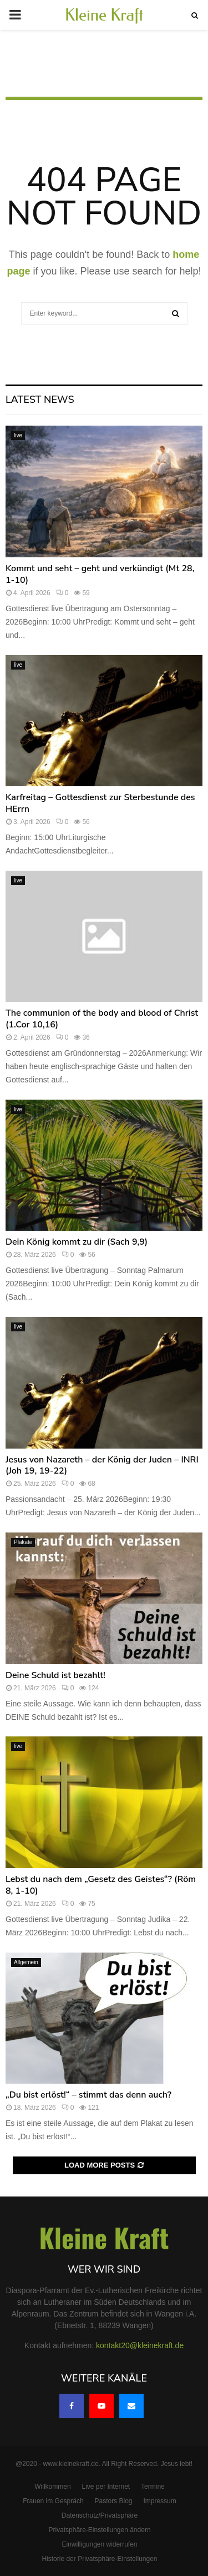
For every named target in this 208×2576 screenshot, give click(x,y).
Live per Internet (106, 2486)
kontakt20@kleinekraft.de (140, 2345)
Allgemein (26, 1962)
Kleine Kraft (104, 15)
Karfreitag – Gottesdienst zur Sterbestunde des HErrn (100, 803)
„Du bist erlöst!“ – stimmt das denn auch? (88, 2095)
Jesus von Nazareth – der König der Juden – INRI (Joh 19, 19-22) (102, 1465)
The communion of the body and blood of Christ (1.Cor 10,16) (102, 1019)
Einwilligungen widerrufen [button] (99, 2544)
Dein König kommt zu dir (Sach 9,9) (77, 1242)
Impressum (159, 2501)
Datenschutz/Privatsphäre (100, 2515)
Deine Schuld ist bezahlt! (55, 1675)
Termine (153, 2486)
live (18, 435)
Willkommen (52, 2486)
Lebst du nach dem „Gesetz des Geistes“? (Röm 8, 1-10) (101, 1885)
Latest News (40, 399)
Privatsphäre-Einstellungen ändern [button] (99, 2530)
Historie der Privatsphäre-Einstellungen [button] (99, 2559)
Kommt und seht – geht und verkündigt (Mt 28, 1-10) (100, 574)
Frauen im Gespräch (53, 2501)
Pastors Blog (114, 2501)
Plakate (23, 1542)
